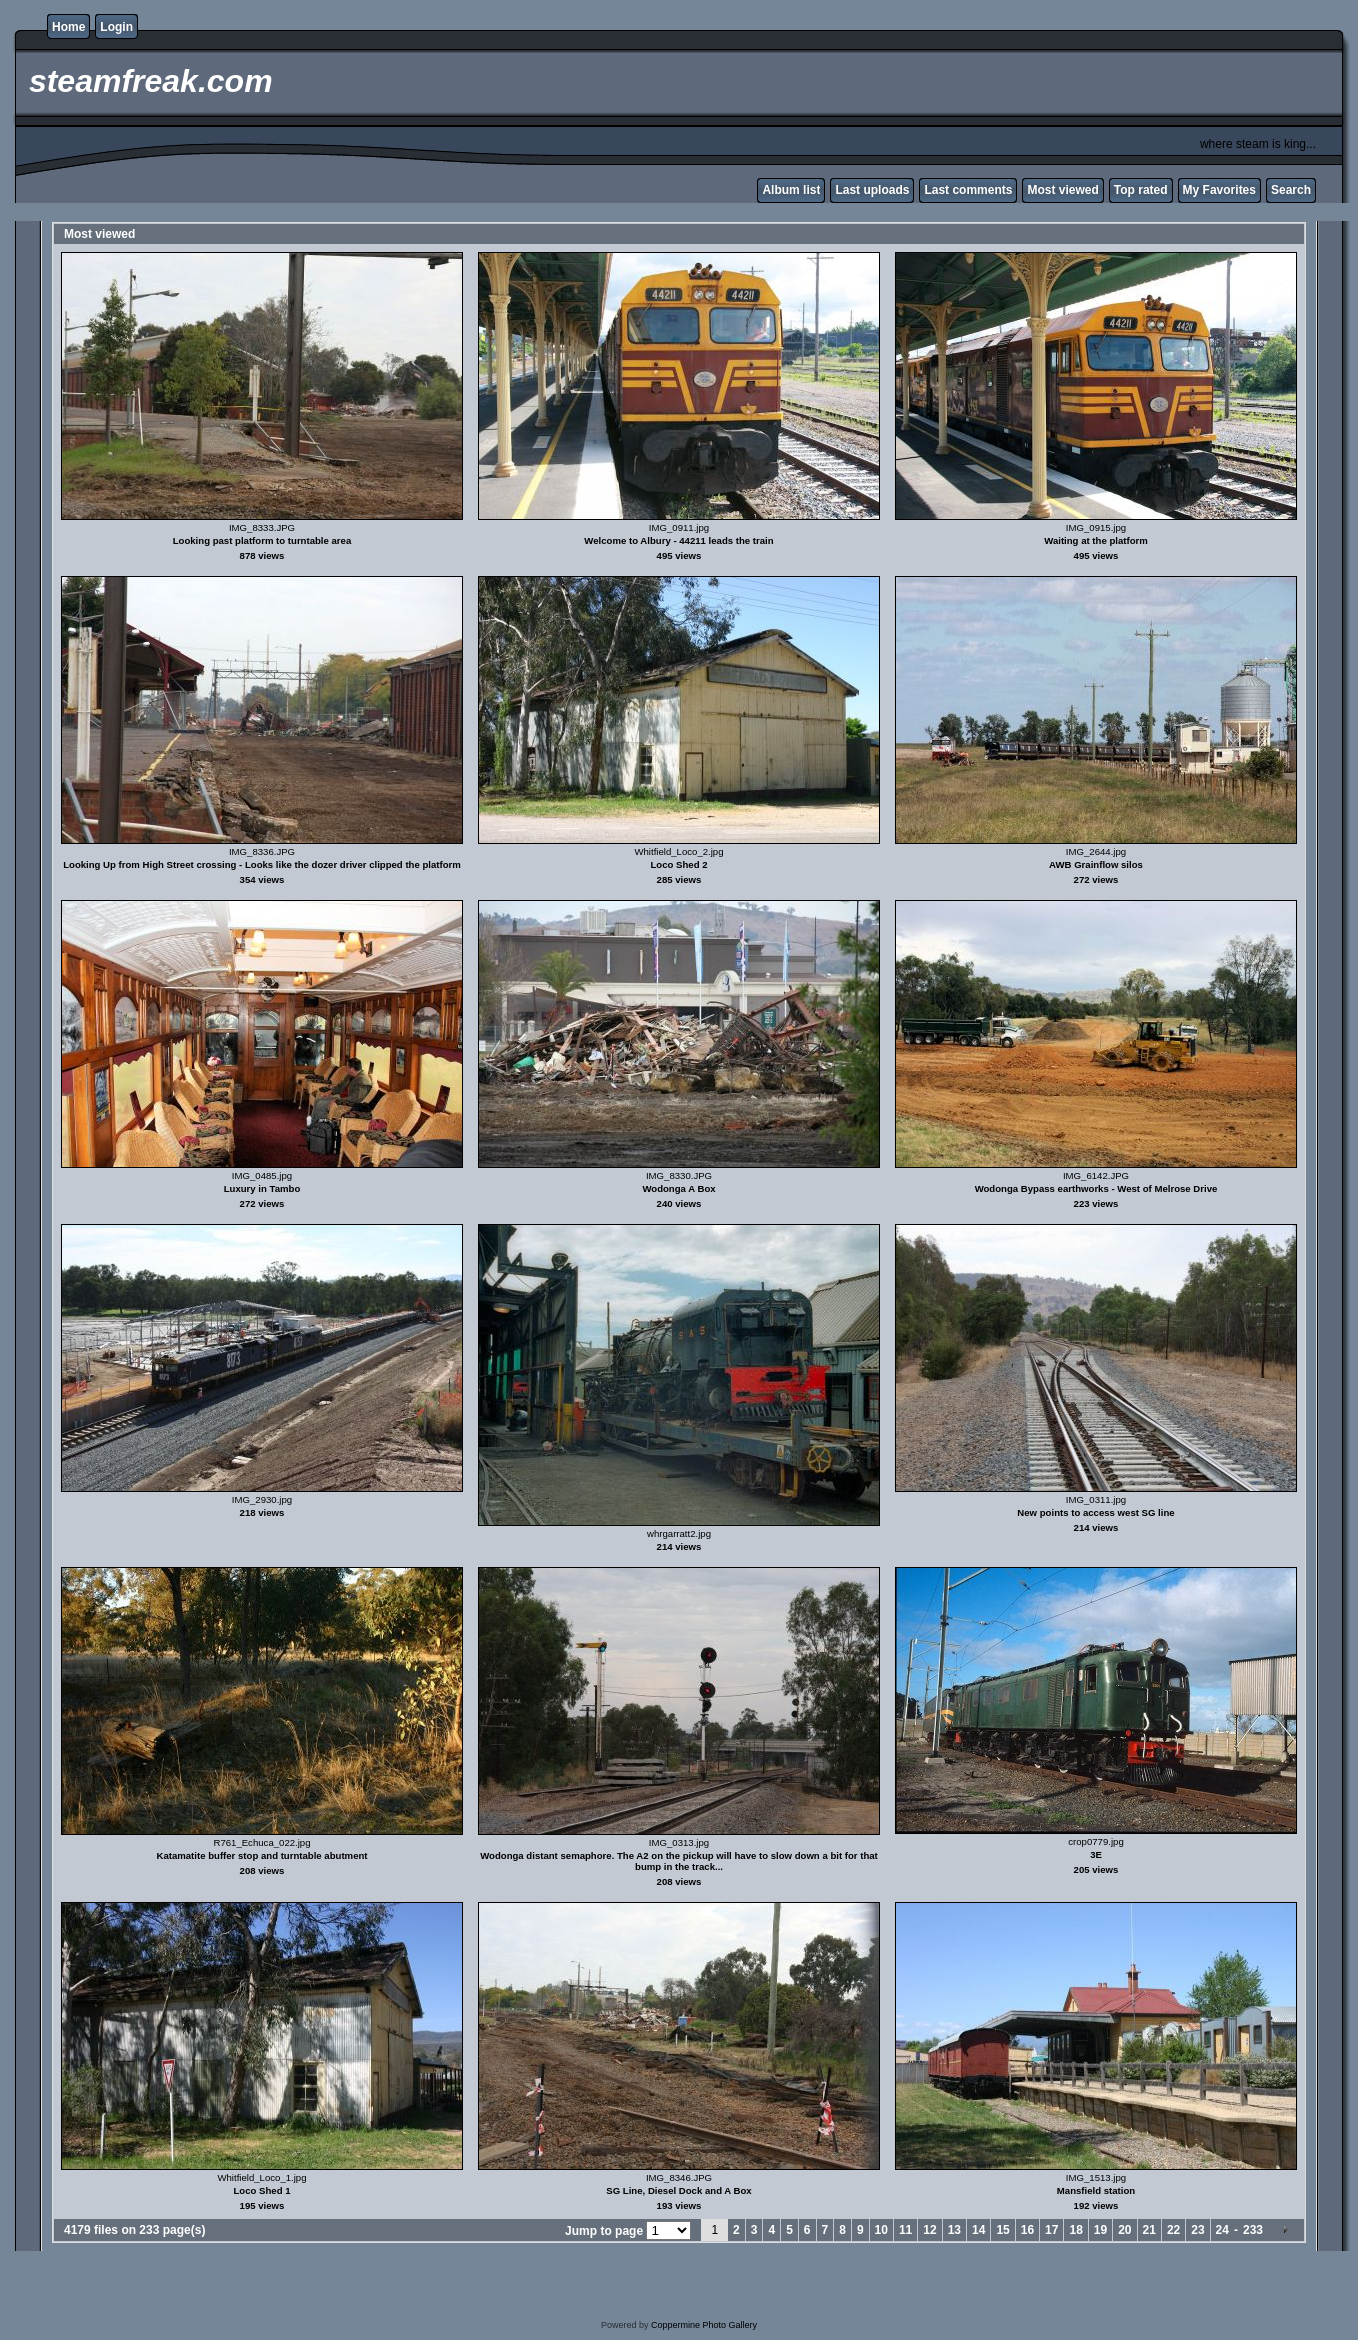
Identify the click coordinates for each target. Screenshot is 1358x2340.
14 (978, 2230)
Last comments (968, 190)
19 (1100, 2230)
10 (881, 2230)
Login (116, 27)
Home (68, 27)
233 (1253, 2230)
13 (954, 2230)
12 (929, 2230)
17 (1051, 2230)
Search (1291, 190)
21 (1149, 2230)
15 (1002, 2230)
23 (1197, 2230)
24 (1222, 2230)
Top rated (1141, 190)
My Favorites (1219, 190)
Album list (791, 190)
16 (1027, 2230)
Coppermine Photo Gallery (704, 2325)
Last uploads (872, 190)
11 (905, 2230)
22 (1173, 2230)
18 (1075, 2230)
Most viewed (1062, 190)
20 (1124, 2230)
